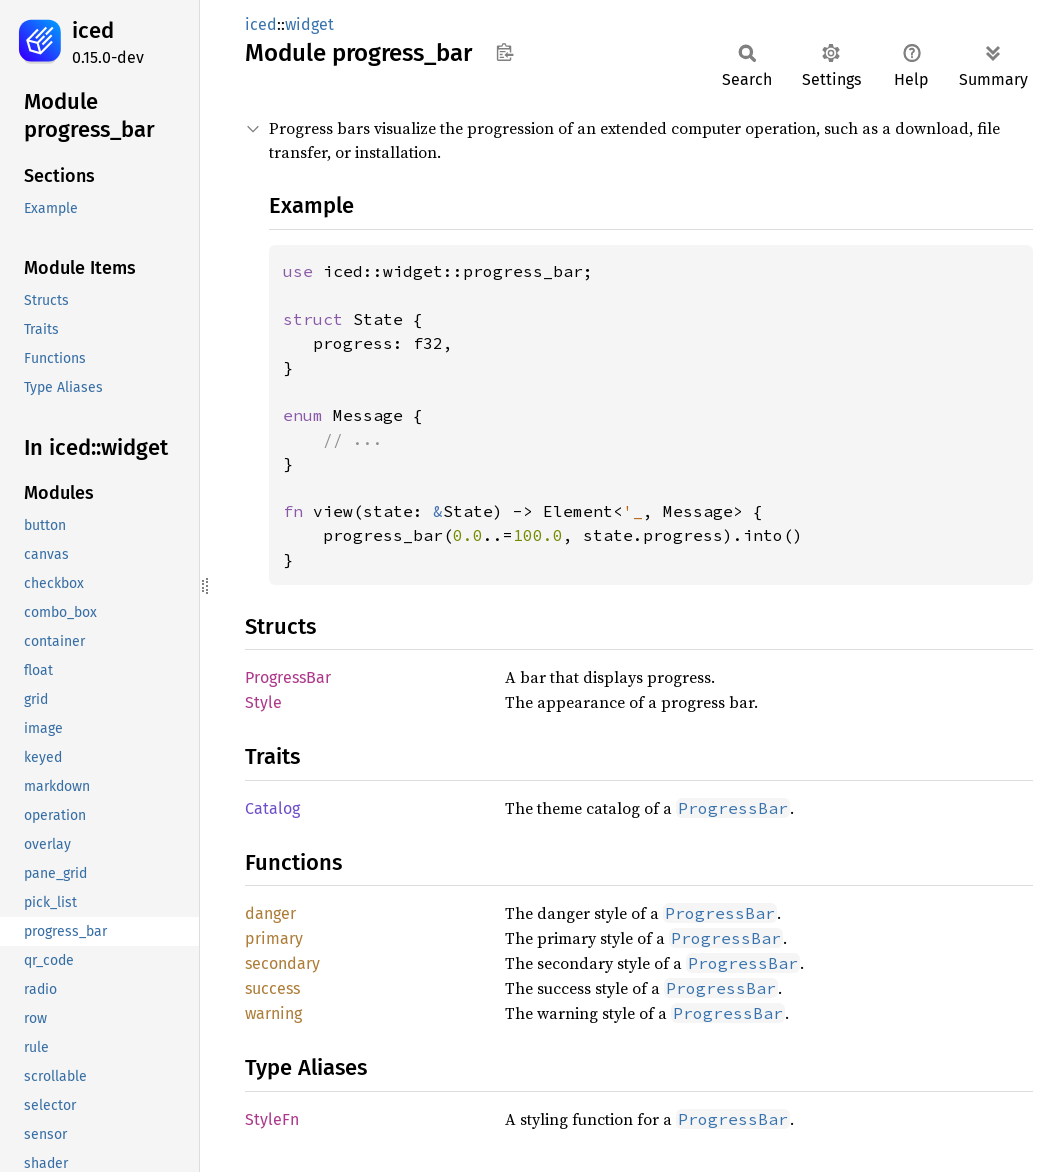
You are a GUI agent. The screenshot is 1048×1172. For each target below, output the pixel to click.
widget (309, 24)
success (272, 988)
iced (93, 30)
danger (270, 913)
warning (273, 1013)
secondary (282, 963)
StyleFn (272, 1119)
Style (263, 702)
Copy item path (504, 52)
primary (274, 938)
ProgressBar (288, 677)
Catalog (272, 808)
